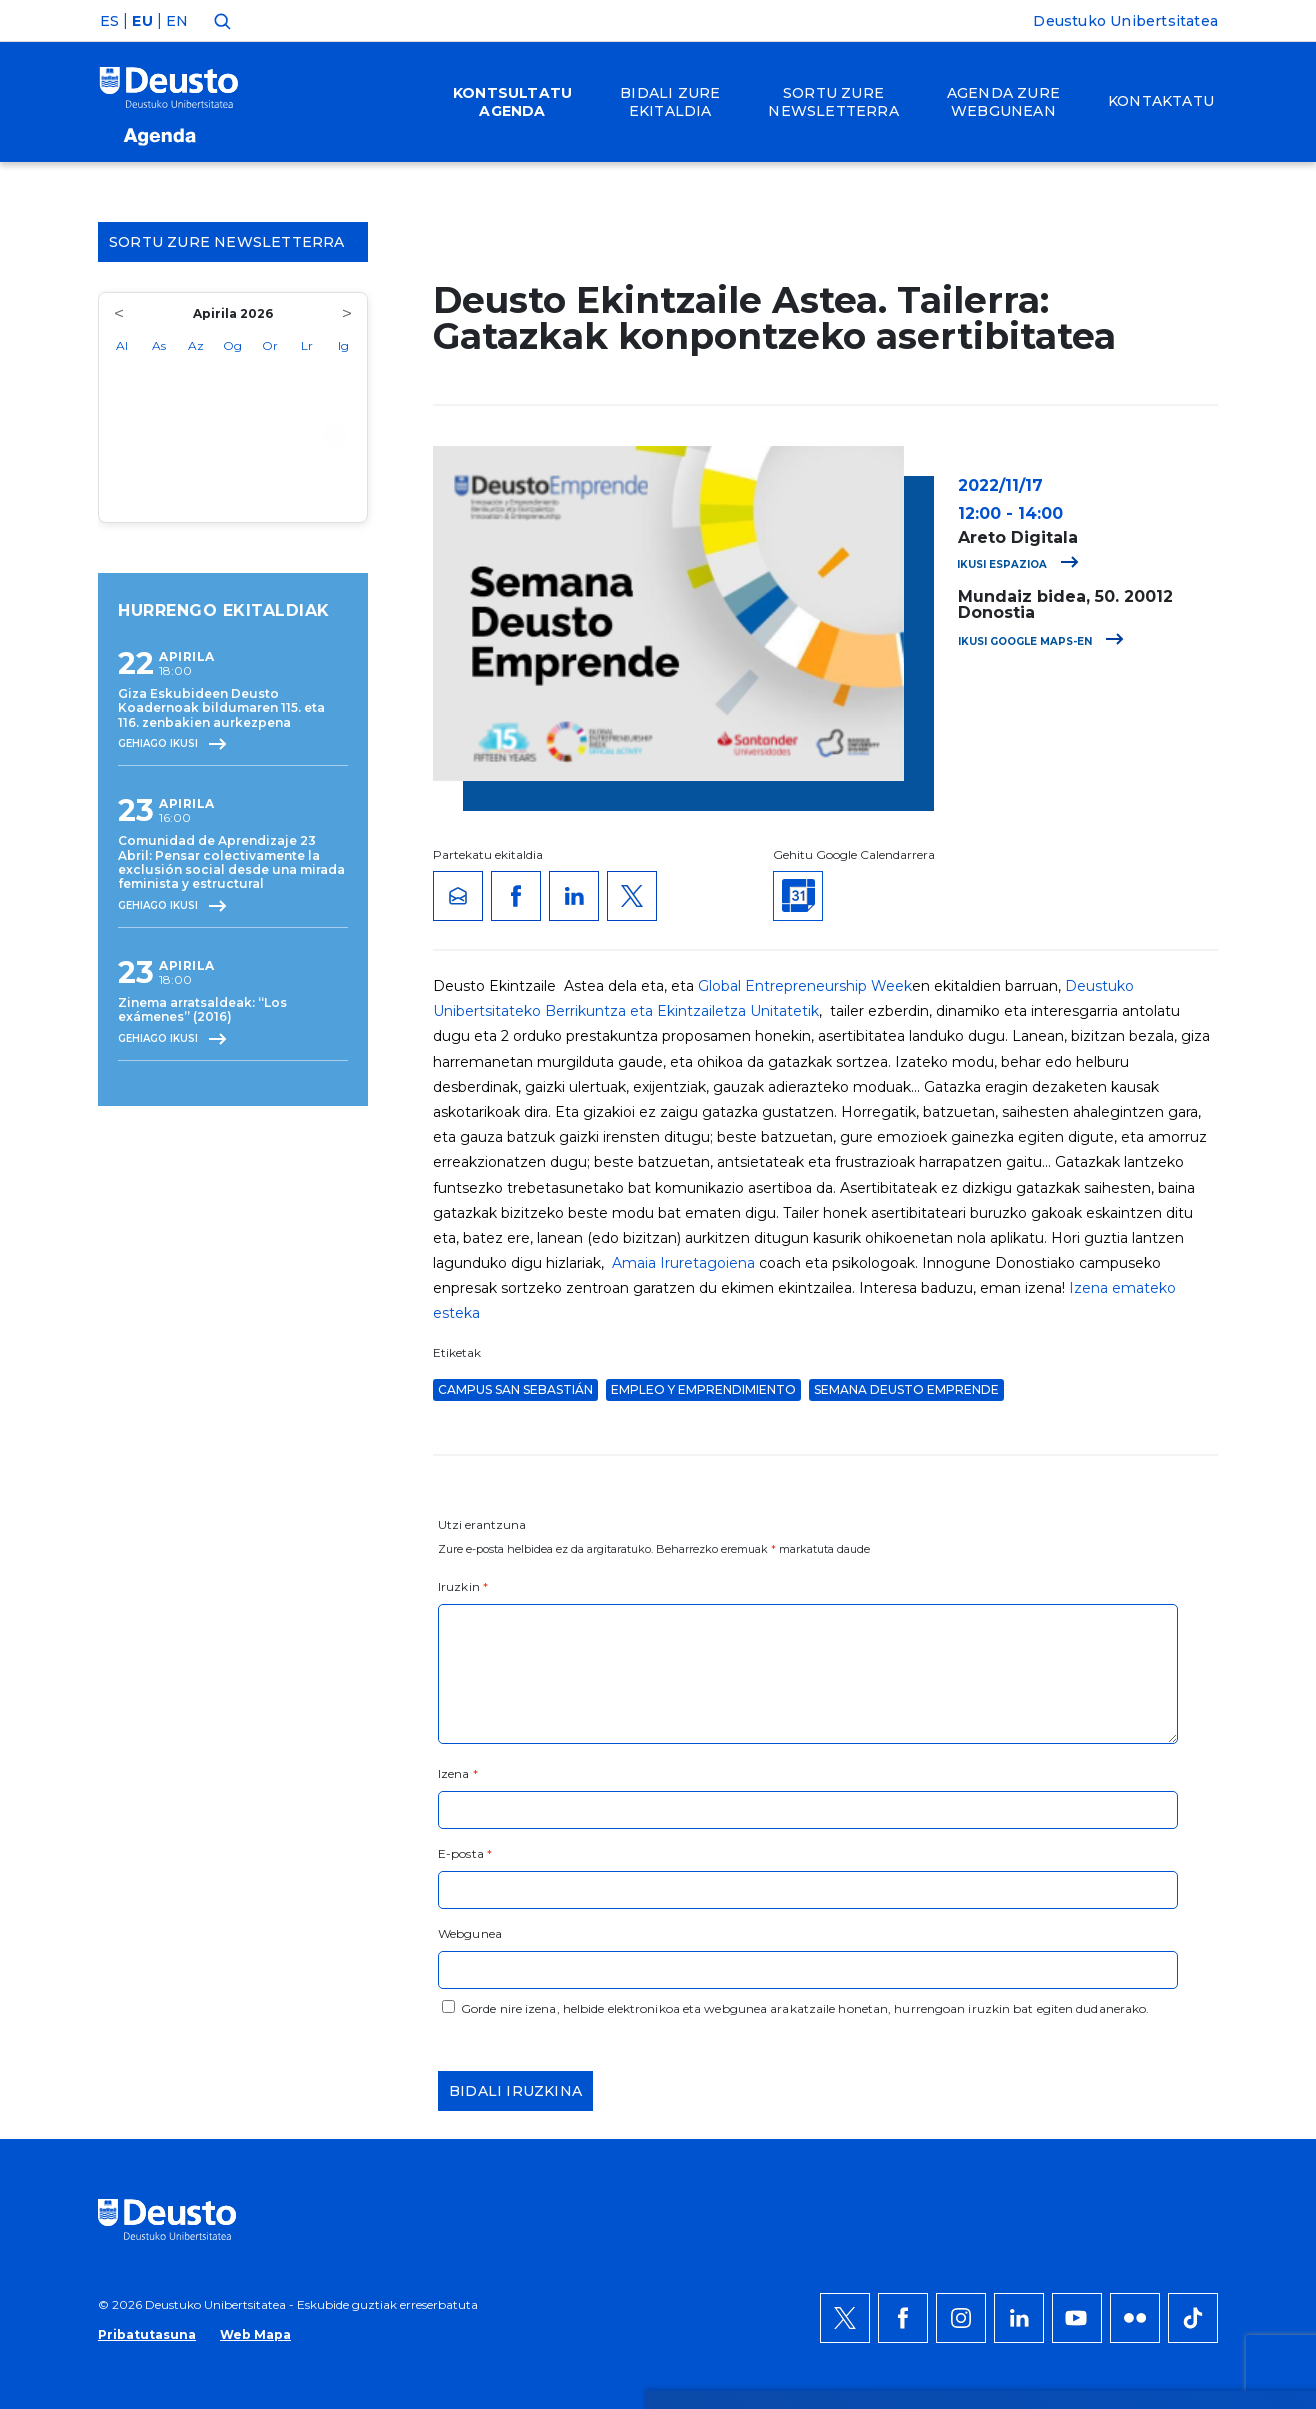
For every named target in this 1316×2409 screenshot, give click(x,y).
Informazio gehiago (691, 1952)
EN (177, 21)
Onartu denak (1149, 1904)
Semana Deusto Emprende (906, 1389)
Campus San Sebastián (515, 1389)
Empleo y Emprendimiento (703, 1389)
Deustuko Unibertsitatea (1125, 21)
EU (142, 21)
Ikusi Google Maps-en (1041, 641)
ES (109, 21)
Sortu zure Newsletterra (233, 242)
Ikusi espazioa (1018, 564)
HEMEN (609, 1976)
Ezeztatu (1125, 1964)
